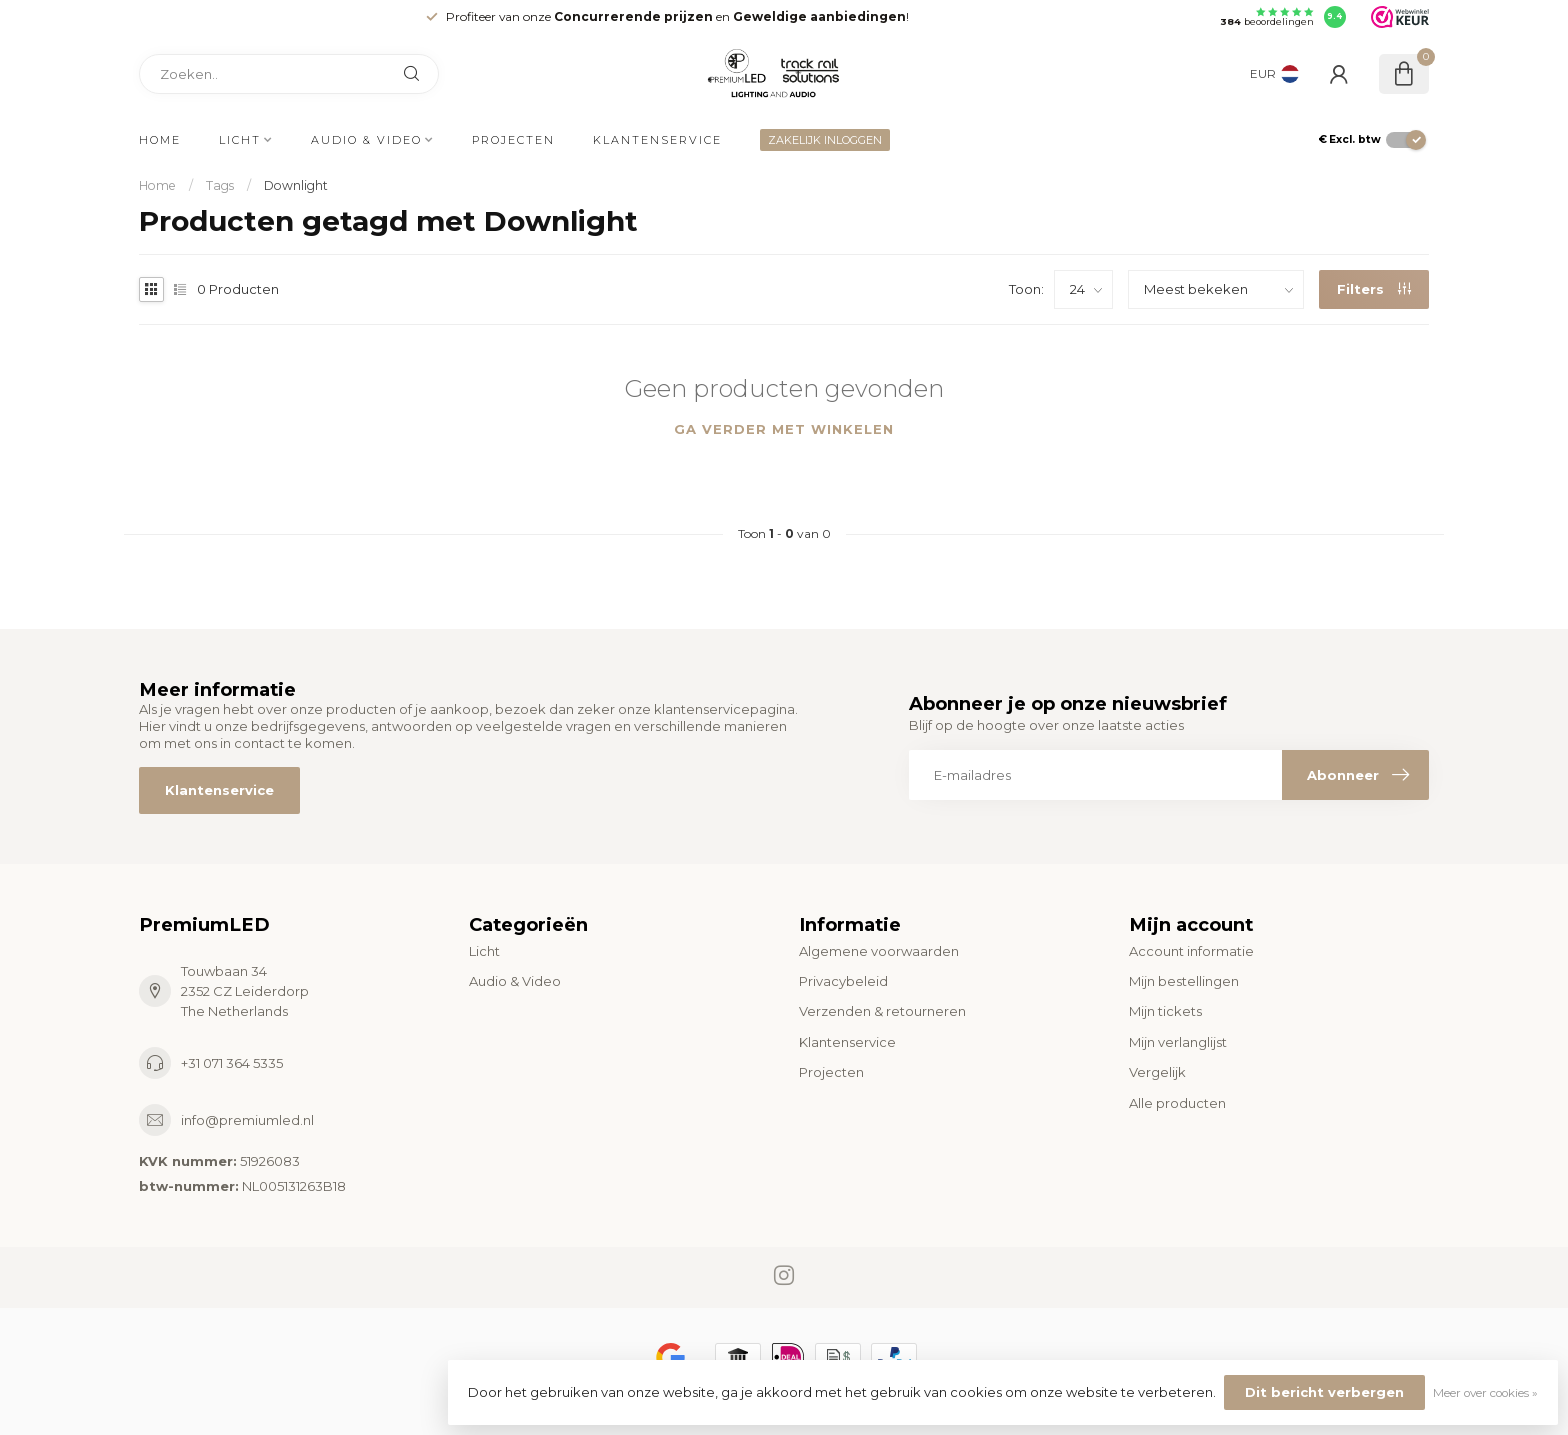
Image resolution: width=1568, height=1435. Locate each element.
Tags (220, 185)
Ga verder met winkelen (784, 429)
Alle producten (1177, 1103)
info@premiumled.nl (247, 1120)
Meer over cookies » (1485, 1393)
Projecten (513, 140)
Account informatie (1191, 951)
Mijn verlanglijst (1178, 1042)
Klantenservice (657, 140)
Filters (1374, 289)
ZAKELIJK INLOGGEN (825, 140)
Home (160, 140)
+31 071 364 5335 (232, 1063)
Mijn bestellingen (1184, 981)
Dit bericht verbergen (1324, 1392)
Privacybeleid (843, 981)
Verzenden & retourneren (882, 1011)
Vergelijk (1157, 1072)
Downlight (296, 185)
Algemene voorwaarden (879, 951)
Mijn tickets (1165, 1011)
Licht (240, 140)
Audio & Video (366, 140)
